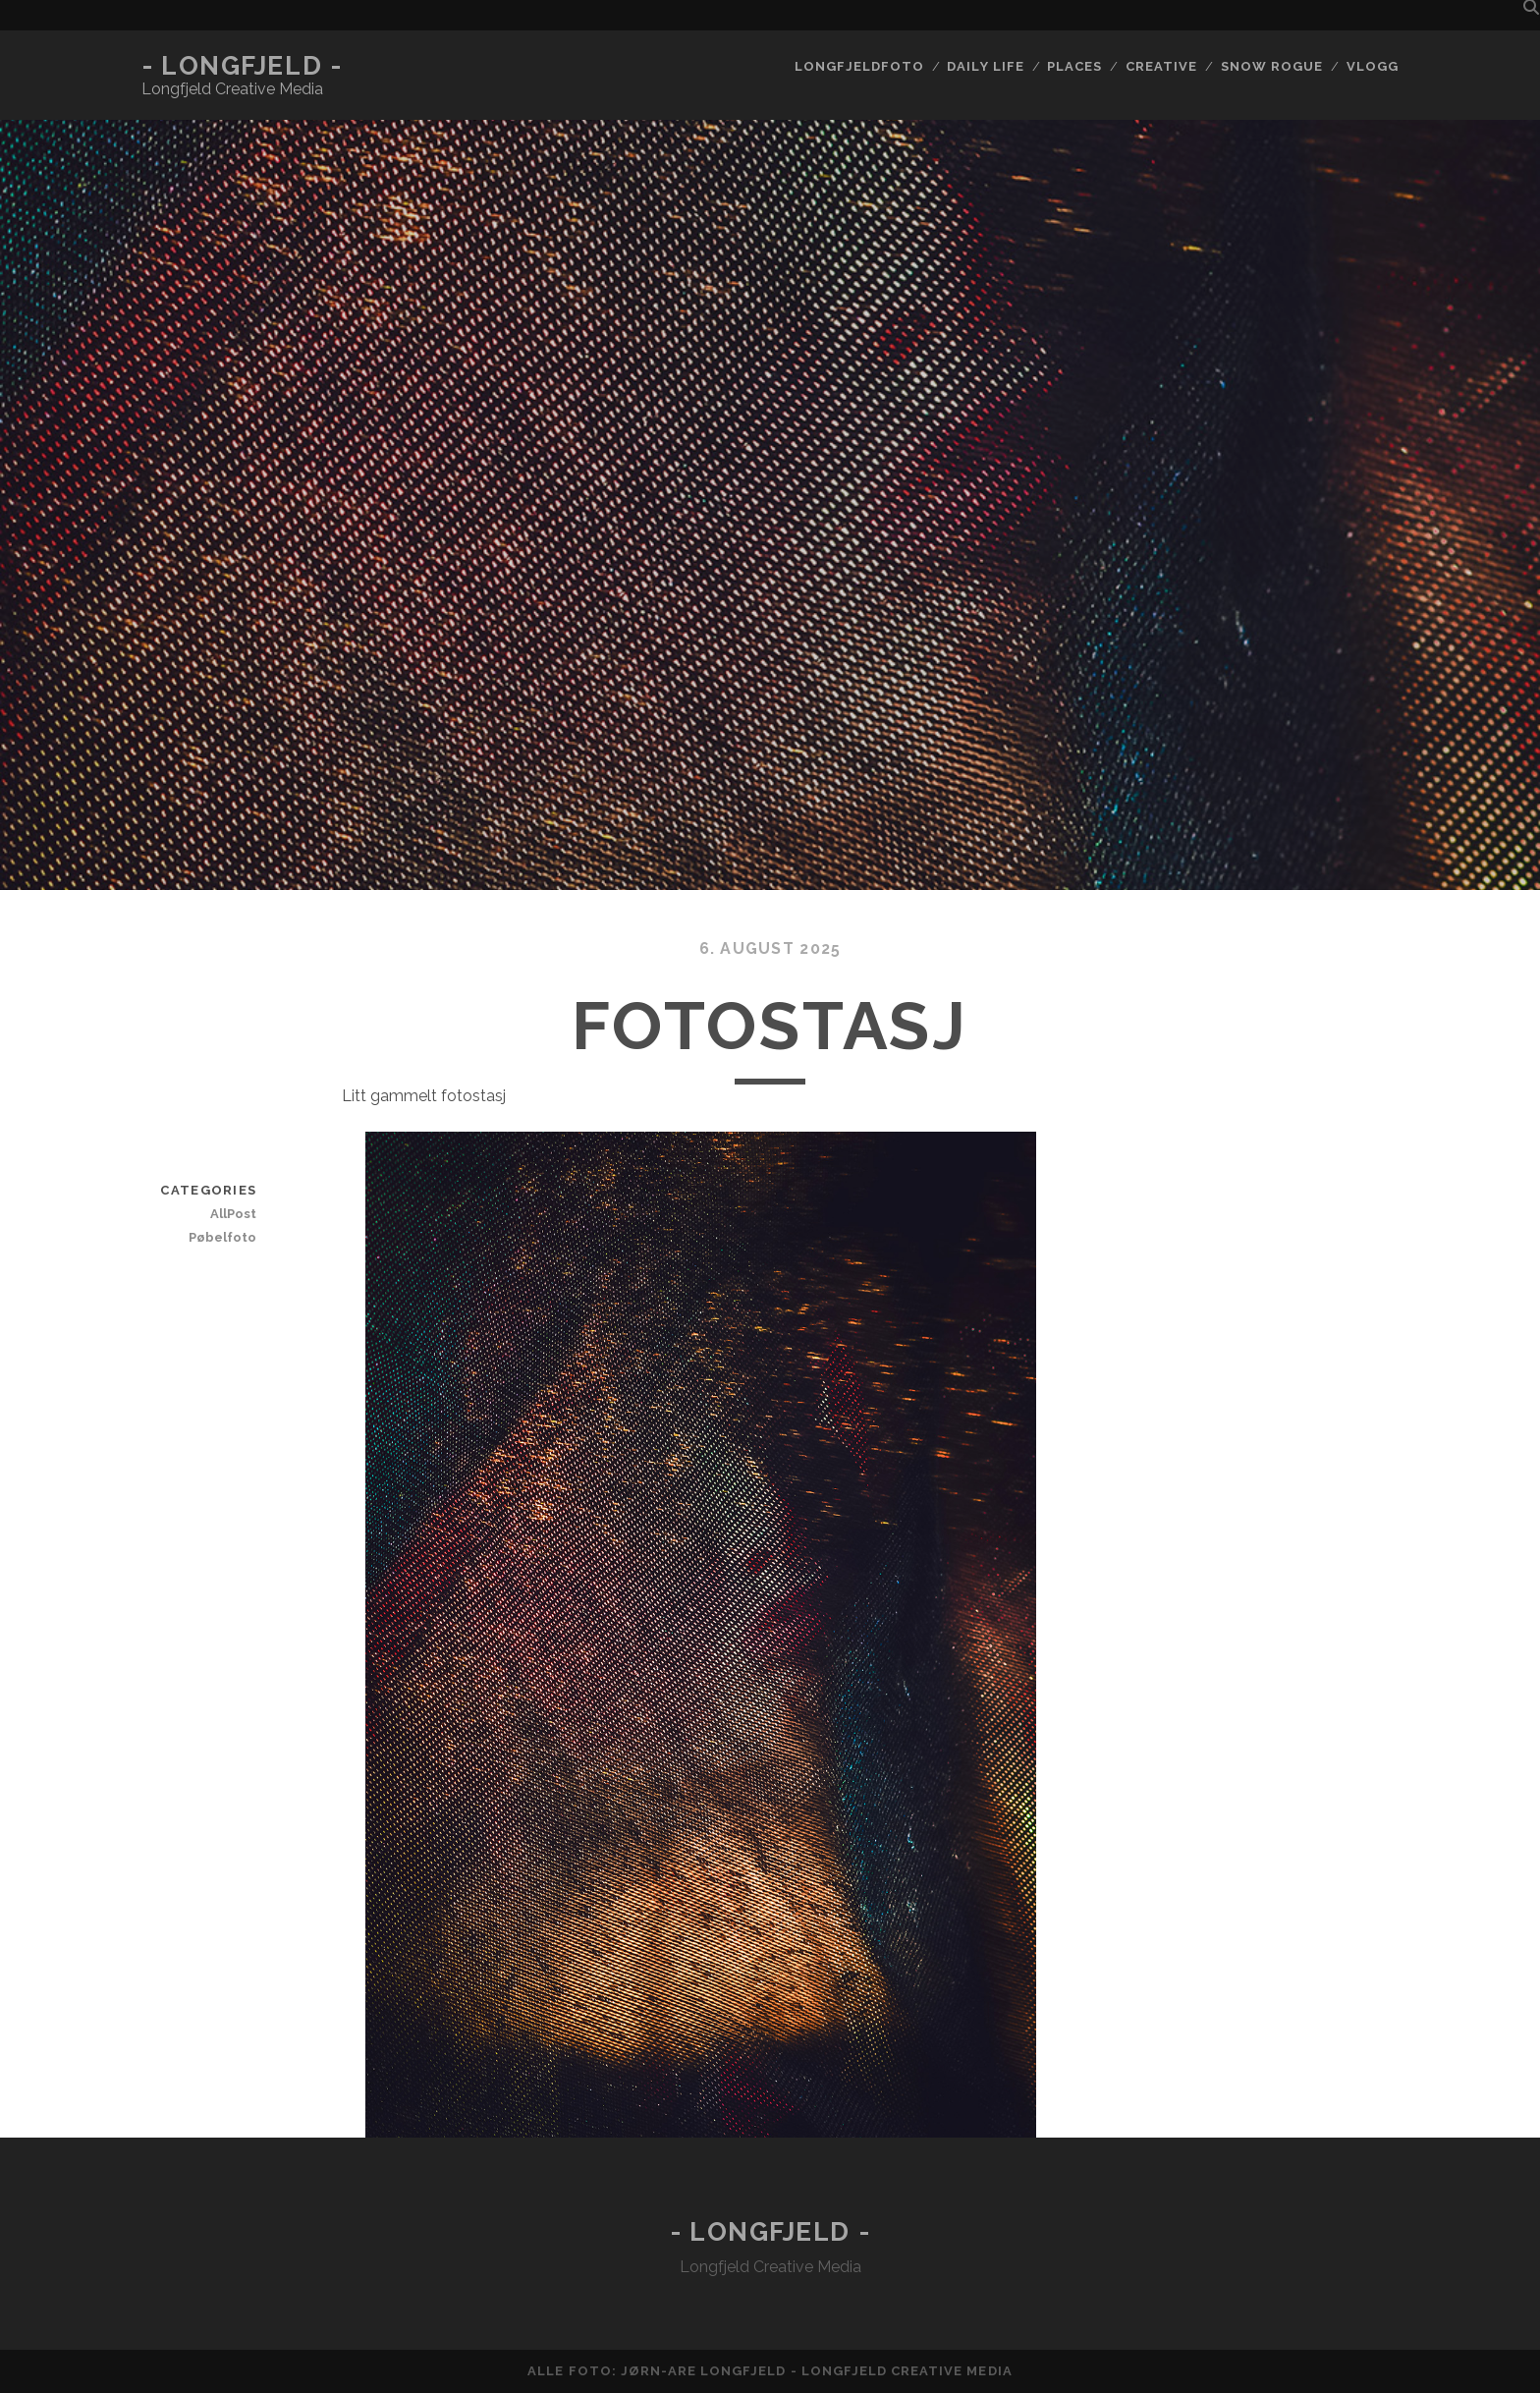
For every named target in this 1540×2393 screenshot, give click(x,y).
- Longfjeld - (241, 66)
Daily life (985, 66)
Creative (1161, 66)
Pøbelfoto (222, 1237)
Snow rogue (1272, 66)
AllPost (233, 1213)
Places (1074, 66)
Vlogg (1373, 66)
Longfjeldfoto (859, 66)
